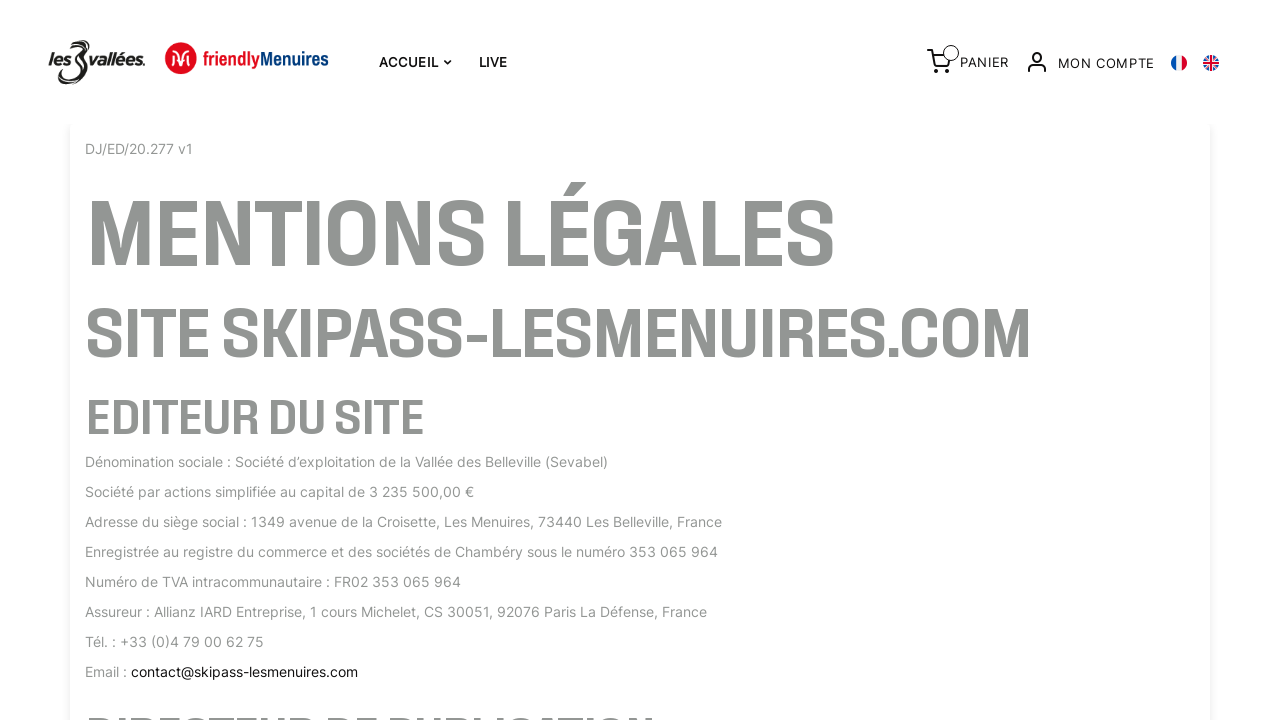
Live (494, 62)
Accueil (415, 62)
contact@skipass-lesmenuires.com (244, 671)
